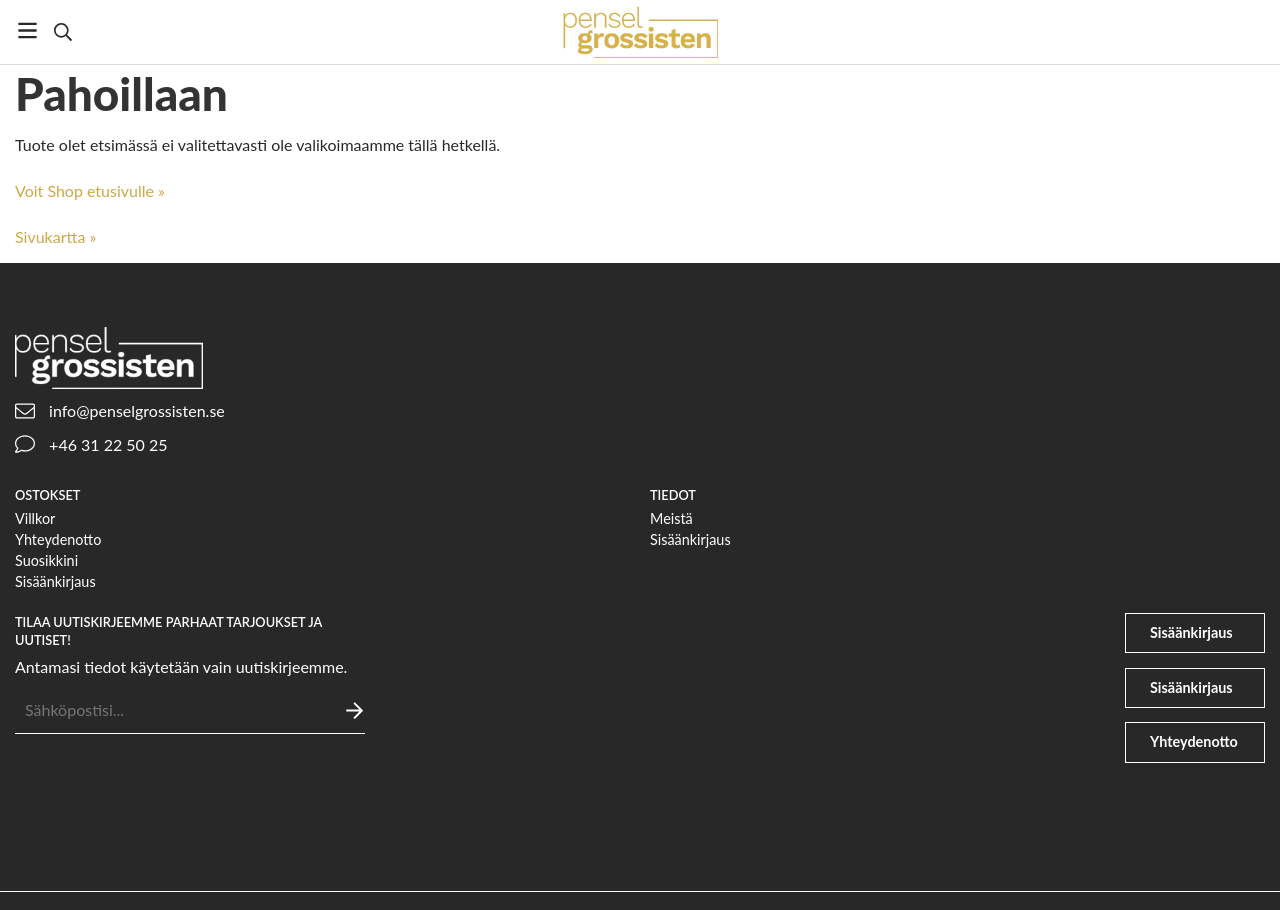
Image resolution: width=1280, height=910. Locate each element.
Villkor (35, 518)
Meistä (671, 518)
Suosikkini (46, 560)
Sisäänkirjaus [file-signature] (1191, 687)
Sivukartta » (55, 236)
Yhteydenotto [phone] (1194, 741)
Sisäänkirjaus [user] (1191, 632)
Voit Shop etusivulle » (90, 190)
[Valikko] (27, 30)
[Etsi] (62, 32)
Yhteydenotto (58, 539)
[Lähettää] (354, 710)
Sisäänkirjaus (55, 581)
